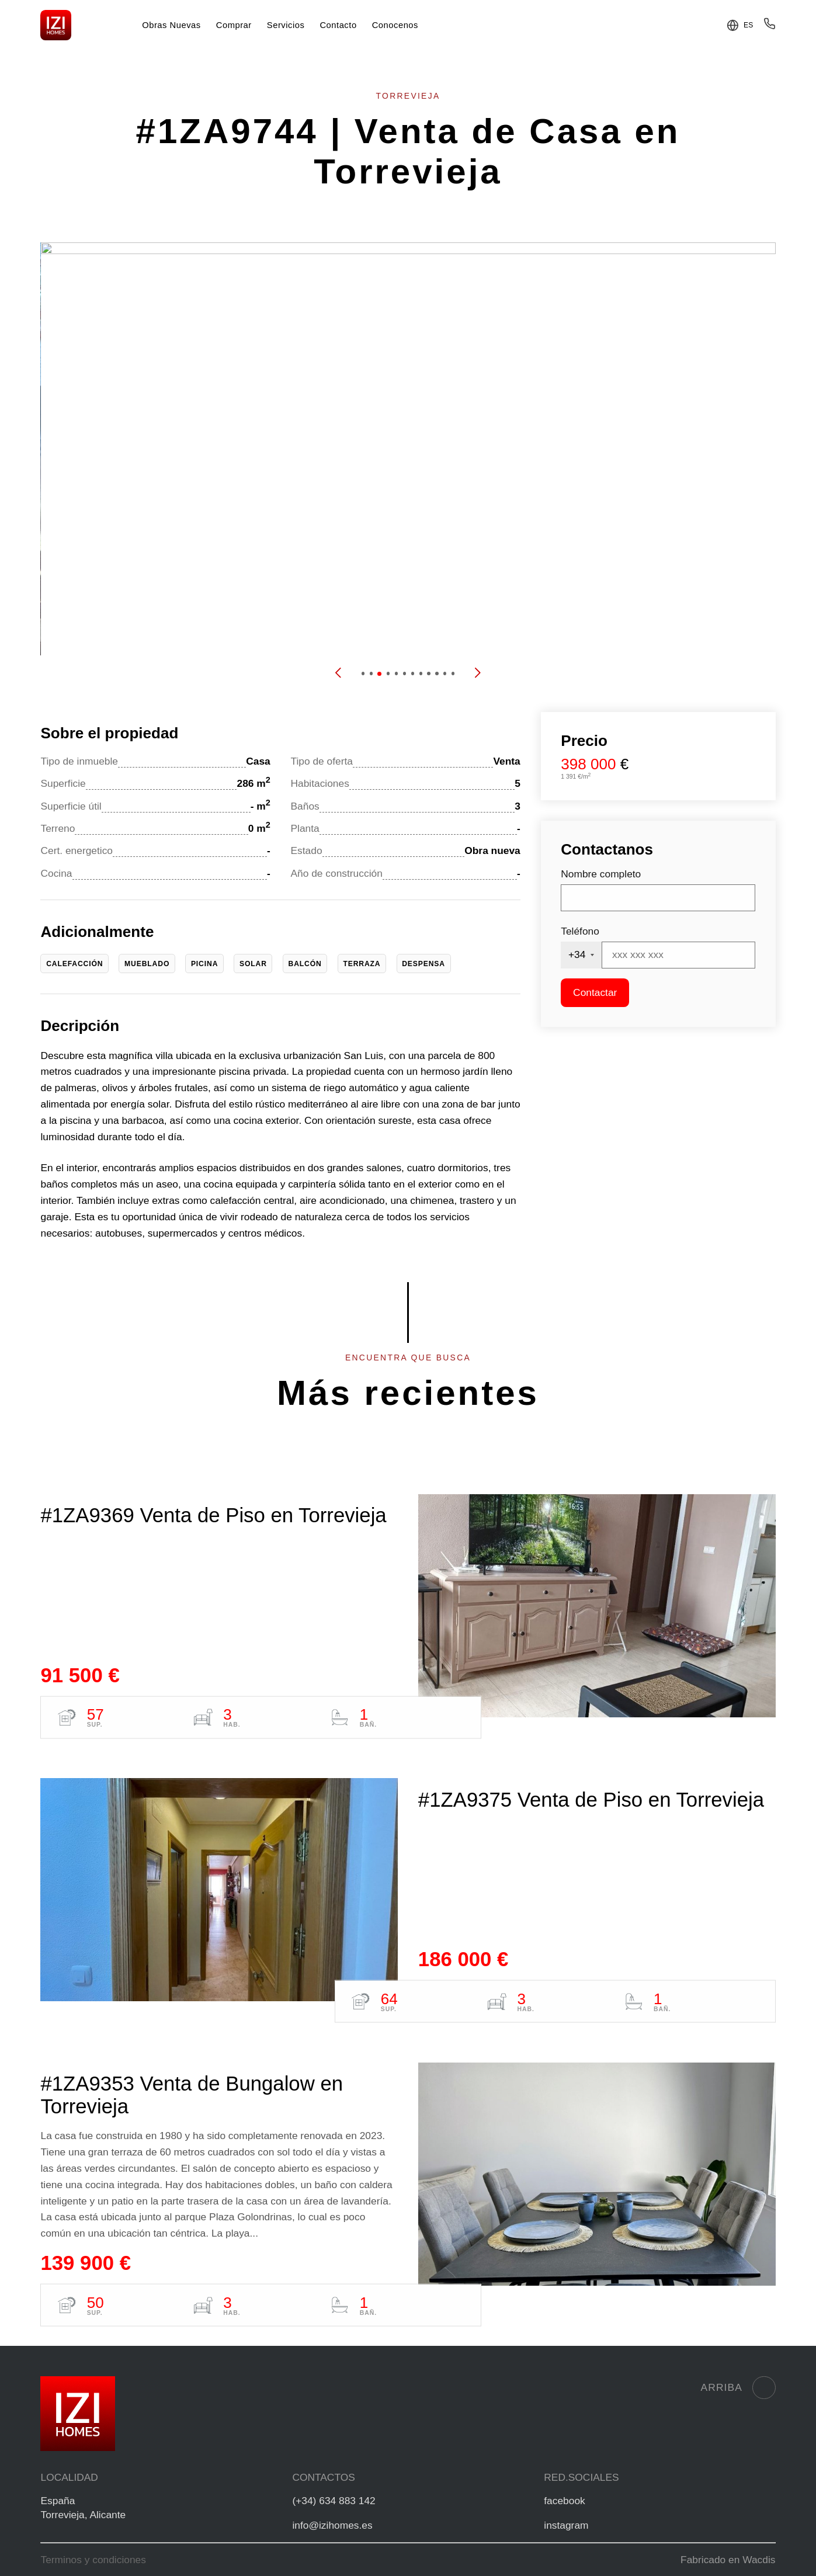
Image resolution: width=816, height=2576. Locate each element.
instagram (566, 2525)
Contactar (595, 992)
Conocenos (395, 25)
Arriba (737, 2387)
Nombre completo (601, 874)
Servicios (286, 25)
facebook (564, 2500)
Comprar (234, 25)
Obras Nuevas (171, 25)
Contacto (338, 25)
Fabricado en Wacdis (727, 2559)
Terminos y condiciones (92, 2559)
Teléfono (580, 931)
